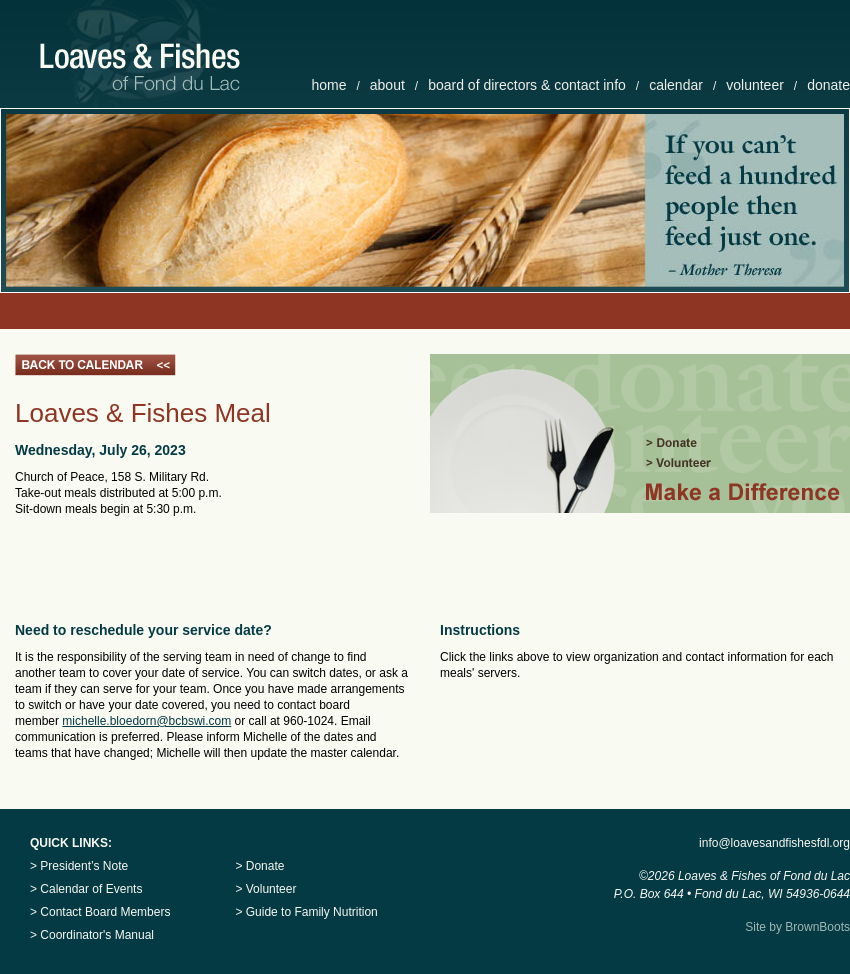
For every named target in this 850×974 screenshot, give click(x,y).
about (387, 85)
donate (828, 85)
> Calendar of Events (86, 889)
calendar (676, 85)
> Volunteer (265, 889)
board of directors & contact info (527, 85)
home (328, 85)
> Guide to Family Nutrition (306, 912)
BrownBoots (817, 927)
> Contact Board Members (100, 912)
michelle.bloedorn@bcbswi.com (146, 721)
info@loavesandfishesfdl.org (774, 843)
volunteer (755, 85)
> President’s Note (79, 866)
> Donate (259, 866)
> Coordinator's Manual (92, 935)
